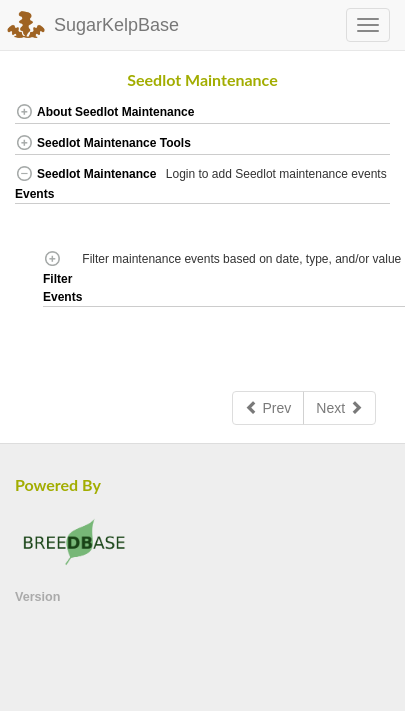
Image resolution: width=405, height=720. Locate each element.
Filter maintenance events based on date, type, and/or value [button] (243, 259)
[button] (372, 113)
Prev (268, 408)
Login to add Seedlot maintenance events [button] (278, 174)
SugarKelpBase (116, 25)
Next (339, 408)
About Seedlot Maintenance (104, 112)
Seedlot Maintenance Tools (103, 143)
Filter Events (62, 278)
